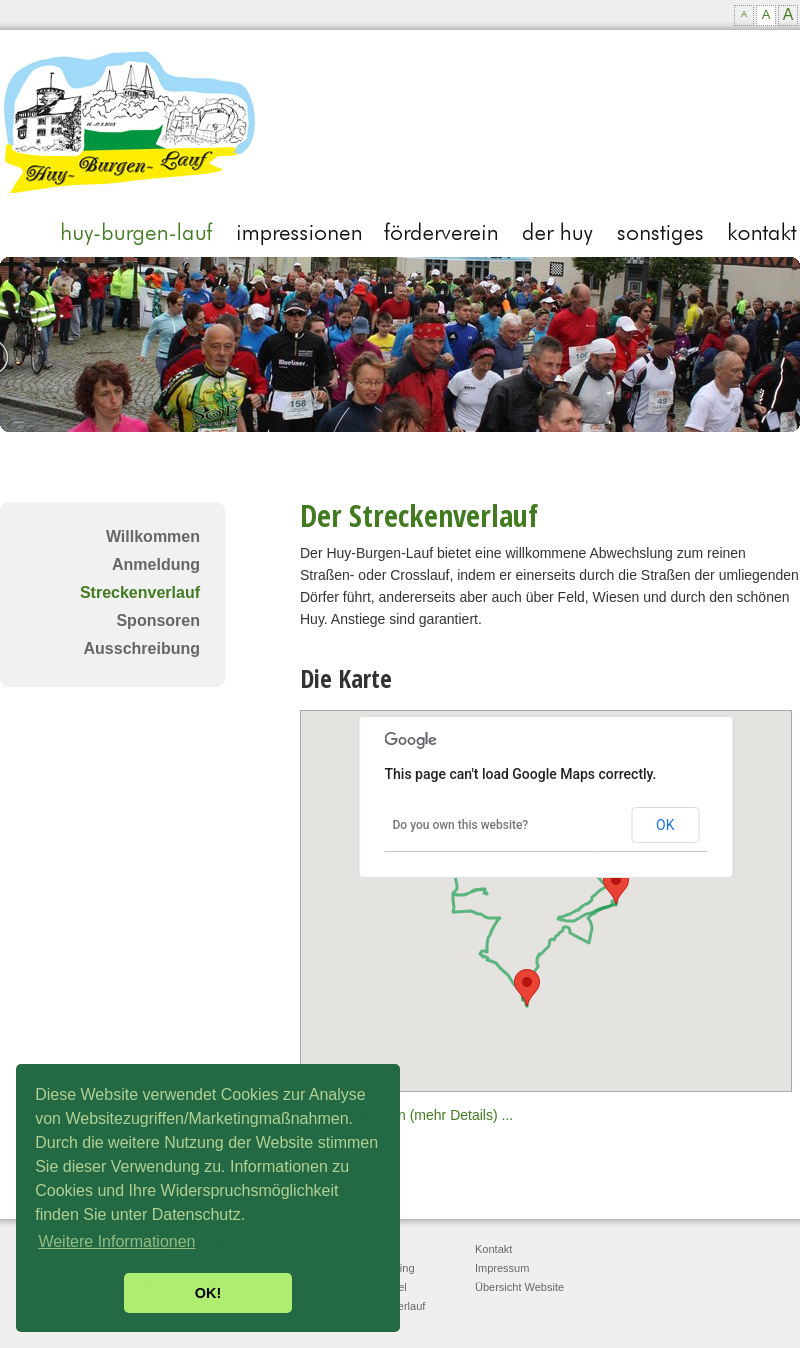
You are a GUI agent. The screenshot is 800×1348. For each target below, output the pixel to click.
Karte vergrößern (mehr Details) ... (406, 1115)
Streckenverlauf (140, 592)
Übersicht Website (519, 1287)
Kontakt (493, 1249)
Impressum (502, 1268)
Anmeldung (156, 564)
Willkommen (153, 536)
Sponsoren (158, 620)
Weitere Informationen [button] (116, 1241)
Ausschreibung (142, 648)
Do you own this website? (461, 825)
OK (665, 825)
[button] (616, 885)
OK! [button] (208, 1293)
